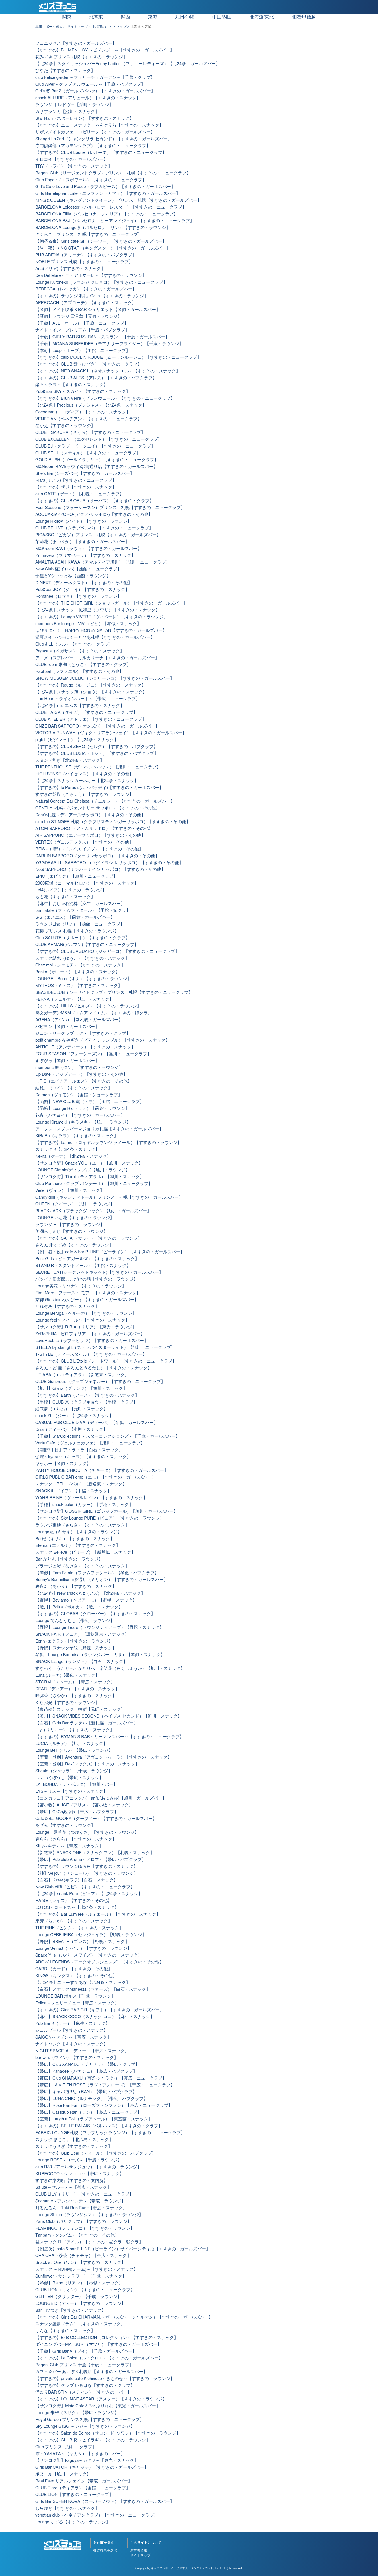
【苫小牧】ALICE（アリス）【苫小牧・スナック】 (84, 1805)
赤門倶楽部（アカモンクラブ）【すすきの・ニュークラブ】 (93, 146)
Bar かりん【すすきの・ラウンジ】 (69, 1559)
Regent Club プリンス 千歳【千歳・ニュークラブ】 (84, 2365)
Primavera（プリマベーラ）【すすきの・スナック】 (85, 555)
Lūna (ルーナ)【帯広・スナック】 (67, 1675)
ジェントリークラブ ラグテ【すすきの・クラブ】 (82, 1033)
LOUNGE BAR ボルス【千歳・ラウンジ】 (75, 1996)
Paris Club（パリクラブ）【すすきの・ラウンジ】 (83, 2222)
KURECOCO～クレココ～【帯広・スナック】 (79, 2174)
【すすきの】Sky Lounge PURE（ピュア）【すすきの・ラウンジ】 (99, 1518)
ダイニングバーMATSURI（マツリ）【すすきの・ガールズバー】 (98, 2344)
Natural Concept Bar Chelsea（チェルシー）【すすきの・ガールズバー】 (105, 801)
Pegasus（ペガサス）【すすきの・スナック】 (79, 651)
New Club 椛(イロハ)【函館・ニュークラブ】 (78, 569)
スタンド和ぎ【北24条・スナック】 (69, 760)
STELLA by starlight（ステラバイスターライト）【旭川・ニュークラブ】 (105, 1347)
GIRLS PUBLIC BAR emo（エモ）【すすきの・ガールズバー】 (95, 1477)
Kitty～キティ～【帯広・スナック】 (69, 1846)
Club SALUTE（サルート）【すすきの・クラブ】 (82, 938)
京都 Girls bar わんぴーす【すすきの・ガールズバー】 (87, 1300)
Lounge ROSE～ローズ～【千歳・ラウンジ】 (78, 2160)
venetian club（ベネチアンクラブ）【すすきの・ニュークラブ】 (96, 2515)
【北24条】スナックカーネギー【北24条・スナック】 (87, 781)
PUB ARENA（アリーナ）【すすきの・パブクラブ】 (85, 255)
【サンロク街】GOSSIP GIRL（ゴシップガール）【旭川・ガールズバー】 (106, 1511)
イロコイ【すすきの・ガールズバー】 (71, 159)
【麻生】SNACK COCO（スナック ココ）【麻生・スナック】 (95, 2017)
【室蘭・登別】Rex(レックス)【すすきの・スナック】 (87, 1764)
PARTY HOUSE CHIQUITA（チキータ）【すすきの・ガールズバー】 (101, 1470)
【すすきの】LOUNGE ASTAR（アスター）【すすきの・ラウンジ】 (101, 2399)
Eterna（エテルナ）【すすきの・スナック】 (77, 1545)
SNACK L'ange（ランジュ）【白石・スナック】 (81, 1662)
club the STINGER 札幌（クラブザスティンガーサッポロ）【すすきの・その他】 (112, 822)
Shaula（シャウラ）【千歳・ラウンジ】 (73, 1771)
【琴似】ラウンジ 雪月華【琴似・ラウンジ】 (78, 316)
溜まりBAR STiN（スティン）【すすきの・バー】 (83, 2392)
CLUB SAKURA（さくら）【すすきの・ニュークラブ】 (90, 432)
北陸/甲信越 (304, 17)
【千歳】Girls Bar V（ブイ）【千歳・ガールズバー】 (86, 2351)
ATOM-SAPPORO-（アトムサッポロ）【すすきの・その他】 (94, 829)
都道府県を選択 (105, 2550)
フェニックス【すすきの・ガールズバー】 (75, 43)
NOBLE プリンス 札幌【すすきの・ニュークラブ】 (84, 262)
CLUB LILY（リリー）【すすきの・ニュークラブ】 (84, 2194)
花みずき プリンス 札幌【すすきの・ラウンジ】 (81, 57)
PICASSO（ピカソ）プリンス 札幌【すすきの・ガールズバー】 (98, 535)
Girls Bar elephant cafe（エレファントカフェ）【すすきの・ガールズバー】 (107, 193)
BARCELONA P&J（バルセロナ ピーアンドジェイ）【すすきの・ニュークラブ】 (114, 221)
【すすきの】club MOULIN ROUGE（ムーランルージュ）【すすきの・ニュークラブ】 (118, 357)
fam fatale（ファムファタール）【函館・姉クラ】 (82, 910)
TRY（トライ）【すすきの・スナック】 (73, 166)
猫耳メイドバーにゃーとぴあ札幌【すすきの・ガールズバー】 (95, 637)
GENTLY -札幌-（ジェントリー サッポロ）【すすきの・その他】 (97, 808)
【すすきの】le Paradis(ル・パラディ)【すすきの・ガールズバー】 (99, 788)
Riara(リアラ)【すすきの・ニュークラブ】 (75, 480)
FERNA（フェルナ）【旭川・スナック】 (74, 999)
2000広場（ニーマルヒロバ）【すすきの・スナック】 (87, 883)
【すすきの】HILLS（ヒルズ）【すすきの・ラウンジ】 (88, 1006)
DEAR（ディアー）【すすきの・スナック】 (77, 1689)
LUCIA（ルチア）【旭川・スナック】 (71, 1744)
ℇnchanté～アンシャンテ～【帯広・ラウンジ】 (80, 2201)
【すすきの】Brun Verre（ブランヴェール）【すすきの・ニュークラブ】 (105, 398)
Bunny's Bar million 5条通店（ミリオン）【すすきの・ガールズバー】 (101, 1580)
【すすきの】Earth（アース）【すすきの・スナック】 (87, 1395)
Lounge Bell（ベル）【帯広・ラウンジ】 (74, 1750)
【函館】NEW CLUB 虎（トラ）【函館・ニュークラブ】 (89, 1102)
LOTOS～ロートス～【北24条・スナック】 (77, 1907)
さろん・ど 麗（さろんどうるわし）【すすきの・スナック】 (93, 1368)
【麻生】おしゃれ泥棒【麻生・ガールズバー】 (80, 904)
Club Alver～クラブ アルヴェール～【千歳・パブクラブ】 (90, 84)
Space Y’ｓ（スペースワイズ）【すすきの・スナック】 (88, 1955)
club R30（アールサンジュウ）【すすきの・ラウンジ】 (88, 2167)
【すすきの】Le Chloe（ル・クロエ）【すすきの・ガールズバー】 (99, 2358)
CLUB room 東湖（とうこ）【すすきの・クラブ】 (83, 665)
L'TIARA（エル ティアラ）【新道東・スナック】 (82, 1375)
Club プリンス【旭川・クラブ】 (65, 2447)
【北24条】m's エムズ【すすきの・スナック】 (79, 706)
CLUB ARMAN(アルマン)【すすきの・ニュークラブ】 (87, 945)
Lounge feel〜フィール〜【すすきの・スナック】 (82, 1320)
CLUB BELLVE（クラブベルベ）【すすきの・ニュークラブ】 (94, 528)
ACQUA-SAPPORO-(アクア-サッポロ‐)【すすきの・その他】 (94, 514)
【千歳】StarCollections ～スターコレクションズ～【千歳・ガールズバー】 (107, 1436)
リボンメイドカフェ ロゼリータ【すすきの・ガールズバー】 (95, 132)
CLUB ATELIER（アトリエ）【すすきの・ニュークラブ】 (90, 719)
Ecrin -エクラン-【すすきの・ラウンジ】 (74, 1641)
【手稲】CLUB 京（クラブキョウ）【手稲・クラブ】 (86, 1402)
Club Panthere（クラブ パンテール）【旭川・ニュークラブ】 (94, 1184)
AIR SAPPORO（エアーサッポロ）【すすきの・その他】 (90, 835)
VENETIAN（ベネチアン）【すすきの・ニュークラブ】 (88, 419)
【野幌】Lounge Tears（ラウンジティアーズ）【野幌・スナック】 (99, 1627)
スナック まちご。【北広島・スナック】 (74, 2140)
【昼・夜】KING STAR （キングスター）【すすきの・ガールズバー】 (102, 248)
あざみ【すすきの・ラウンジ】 (65, 1825)
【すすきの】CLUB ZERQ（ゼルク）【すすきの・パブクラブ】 (96, 747)
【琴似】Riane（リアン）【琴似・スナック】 (79, 2283)
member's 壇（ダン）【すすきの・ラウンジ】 (79, 1068)
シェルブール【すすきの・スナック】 (71, 2030)
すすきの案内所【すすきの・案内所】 (71, 2181)
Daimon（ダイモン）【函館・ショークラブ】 (78, 1095)
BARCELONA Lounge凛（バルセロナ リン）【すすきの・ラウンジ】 (102, 228)
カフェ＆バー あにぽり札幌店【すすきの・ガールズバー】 (91, 2372)
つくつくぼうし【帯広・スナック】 (69, 1778)
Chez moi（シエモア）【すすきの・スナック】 (80, 965)
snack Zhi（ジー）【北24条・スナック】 (74, 1416)
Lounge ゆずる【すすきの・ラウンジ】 (72, 2522)
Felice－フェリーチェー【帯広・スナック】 (77, 2003)
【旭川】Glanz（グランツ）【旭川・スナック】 (81, 1388)
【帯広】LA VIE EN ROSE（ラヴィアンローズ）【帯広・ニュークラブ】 (105, 2085)
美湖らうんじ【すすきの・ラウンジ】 (71, 1231)
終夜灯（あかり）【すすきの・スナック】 (75, 1586)
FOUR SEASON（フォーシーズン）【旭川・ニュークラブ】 (93, 1054)
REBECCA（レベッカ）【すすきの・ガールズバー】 (86, 289)
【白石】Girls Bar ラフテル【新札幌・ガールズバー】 (86, 1723)
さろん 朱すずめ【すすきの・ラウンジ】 (74, 1245)
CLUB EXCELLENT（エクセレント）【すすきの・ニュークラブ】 (98, 439)
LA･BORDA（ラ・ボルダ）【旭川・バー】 (76, 1784)
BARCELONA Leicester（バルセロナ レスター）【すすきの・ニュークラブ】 (110, 207)
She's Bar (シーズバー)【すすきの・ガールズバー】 (84, 473)
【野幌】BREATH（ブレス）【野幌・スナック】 (82, 1942)
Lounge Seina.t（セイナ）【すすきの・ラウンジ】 (83, 1948)
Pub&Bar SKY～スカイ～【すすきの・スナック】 (82, 392)
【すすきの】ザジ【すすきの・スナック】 (75, 487)
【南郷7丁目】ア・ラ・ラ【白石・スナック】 (79, 1450)
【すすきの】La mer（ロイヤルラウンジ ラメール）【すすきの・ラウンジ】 (108, 1143)
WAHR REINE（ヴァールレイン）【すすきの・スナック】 (91, 1498)
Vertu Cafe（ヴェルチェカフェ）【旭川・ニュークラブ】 (90, 1443)
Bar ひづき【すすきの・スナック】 (70, 2310)
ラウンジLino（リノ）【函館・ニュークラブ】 (79, 924)
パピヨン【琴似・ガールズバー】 (67, 1027)
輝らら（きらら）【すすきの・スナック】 (75, 1839)
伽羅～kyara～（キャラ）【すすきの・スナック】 (83, 1457)
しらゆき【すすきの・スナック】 (67, 2508)
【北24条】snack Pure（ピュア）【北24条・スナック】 (89, 1894)
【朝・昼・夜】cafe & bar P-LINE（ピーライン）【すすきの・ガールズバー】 (109, 1252)
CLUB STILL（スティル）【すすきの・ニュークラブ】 (87, 453)
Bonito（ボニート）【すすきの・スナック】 (77, 972)
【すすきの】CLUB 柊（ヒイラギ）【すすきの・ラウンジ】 (92, 2440)
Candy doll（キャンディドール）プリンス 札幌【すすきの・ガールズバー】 (109, 1197)
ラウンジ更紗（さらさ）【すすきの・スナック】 (82, 1525)
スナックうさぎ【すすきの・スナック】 (73, 2146)
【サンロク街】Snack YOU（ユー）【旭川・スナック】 (89, 1163)
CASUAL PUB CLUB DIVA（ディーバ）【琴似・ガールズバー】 (96, 1423)
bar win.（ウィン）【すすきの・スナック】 (76, 2058)
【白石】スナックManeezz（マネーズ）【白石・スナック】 (92, 1989)
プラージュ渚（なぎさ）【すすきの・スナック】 (82, 1566)
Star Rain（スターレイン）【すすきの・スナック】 (84, 118)
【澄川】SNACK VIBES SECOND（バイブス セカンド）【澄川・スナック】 (108, 1716)
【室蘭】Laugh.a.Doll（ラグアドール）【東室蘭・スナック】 (93, 2119)
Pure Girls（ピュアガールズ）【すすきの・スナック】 (87, 1259)
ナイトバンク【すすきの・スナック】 (71, 2044)
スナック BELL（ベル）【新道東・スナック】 (81, 1484)
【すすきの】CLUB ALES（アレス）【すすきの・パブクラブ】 (96, 378)
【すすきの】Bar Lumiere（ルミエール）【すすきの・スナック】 (98, 1914)
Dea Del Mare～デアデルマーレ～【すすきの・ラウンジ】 (90, 275)
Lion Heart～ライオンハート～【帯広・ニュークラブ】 (87, 699)
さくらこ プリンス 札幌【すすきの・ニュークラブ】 (88, 234)
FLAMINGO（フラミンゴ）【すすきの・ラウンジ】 (84, 2228)
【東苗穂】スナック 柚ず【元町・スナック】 (80, 1709)
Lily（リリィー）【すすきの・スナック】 (74, 1730)
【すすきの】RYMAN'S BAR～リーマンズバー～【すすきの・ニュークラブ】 (109, 1737)
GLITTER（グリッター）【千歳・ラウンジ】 (78, 2297)
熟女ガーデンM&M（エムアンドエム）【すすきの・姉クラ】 (93, 1013)
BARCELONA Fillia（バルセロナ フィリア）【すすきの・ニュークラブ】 (106, 214)
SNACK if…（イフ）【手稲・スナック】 (73, 1491)
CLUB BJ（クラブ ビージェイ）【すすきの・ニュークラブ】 (95, 446)
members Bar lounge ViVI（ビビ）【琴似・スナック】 (88, 624)
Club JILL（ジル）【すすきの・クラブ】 (74, 644)
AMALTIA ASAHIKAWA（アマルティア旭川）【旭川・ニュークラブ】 (102, 562)
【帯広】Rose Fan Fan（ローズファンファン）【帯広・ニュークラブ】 (103, 2105)
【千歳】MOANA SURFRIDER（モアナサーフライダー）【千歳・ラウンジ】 (109, 344)
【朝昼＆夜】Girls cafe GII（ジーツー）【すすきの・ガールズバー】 (101, 241)
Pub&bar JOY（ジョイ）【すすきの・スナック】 (82, 590)
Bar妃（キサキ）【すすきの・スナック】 (74, 1539)
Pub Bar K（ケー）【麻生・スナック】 (72, 2023)
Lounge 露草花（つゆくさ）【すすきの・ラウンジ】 (87, 1832)
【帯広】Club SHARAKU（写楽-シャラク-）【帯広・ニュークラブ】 (101, 2078)
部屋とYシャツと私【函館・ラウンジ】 (73, 576)
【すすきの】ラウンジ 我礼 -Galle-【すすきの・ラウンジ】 (91, 296)
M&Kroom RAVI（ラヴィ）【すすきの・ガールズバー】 (88, 549)
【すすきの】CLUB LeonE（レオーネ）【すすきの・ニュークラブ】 (101, 153)
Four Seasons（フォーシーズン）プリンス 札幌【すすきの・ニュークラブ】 (110, 508)
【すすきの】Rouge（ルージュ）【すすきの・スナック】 (90, 685)
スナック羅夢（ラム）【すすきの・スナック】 (80, 2324)
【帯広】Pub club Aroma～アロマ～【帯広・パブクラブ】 (90, 1860)
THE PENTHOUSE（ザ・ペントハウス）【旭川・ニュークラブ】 (98, 767)
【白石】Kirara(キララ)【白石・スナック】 (76, 1880)
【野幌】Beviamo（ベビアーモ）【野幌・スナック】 (86, 1600)
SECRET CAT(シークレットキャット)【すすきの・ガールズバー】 (99, 1272)
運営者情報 (138, 2550)
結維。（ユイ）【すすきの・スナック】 (73, 1088)
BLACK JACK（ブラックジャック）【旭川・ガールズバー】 (93, 1211)
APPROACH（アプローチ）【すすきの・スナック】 (85, 303)
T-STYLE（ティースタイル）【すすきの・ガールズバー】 (91, 1354)
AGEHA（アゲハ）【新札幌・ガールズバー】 (79, 1020)
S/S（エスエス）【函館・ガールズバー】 (75, 917)
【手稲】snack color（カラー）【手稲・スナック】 (84, 1505)
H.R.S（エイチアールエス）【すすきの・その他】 (83, 1081)
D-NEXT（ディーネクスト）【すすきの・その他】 (83, 583)
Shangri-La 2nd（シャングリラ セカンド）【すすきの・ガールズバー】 (103, 139)
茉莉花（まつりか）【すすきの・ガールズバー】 (82, 542)
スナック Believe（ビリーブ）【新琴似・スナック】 (85, 1552)
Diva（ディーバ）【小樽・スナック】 (71, 1429)
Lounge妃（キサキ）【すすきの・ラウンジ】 (78, 1532)
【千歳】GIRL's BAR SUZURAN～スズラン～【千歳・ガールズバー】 (102, 337)
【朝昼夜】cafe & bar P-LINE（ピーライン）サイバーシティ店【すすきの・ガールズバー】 (122, 2249)
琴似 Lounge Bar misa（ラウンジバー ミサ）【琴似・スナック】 (100, 1655)
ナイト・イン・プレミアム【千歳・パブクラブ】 (82, 330)
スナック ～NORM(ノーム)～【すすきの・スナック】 (86, 2269)
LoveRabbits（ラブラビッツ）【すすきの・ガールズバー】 (91, 1341)
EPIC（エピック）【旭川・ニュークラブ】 (76, 876)
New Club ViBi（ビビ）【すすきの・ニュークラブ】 (85, 1887)
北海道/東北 (262, 17)
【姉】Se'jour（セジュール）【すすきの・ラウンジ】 (86, 1873)
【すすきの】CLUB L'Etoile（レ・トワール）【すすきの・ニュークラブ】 (105, 1361)
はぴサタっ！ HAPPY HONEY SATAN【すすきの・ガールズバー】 (101, 630)
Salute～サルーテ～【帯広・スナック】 (73, 2187)
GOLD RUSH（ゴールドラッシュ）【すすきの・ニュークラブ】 (97, 460)
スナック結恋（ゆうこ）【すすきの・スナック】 (82, 958)
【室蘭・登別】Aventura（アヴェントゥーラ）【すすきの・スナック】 (103, 1757)
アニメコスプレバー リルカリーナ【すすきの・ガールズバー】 (97, 658)
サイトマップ (77, 27)
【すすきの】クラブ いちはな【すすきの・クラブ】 (85, 2385)
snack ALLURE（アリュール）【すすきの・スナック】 (88, 98)
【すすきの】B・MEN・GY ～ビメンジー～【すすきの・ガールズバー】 (104, 50)
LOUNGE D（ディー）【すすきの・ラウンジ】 (80, 2303)
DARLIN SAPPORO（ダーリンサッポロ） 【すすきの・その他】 (97, 856)
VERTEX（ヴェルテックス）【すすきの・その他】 (84, 842)
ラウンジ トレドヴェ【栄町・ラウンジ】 (74, 105)
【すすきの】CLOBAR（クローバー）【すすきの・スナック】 (95, 1614)
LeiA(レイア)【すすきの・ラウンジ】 (70, 890)
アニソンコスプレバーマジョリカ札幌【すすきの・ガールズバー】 (99, 1129)
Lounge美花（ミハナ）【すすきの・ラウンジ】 (80, 1286)
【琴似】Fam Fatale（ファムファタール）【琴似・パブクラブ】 (97, 1573)
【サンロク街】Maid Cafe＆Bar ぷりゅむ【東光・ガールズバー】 (97, 2406)
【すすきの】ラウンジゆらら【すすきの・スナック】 (86, 1866)
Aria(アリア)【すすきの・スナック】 (70, 269)
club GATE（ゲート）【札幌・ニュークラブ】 (79, 494)
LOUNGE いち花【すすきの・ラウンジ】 (74, 1218)
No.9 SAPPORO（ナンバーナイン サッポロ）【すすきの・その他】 (100, 869)
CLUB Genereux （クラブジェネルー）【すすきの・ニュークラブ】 (100, 1382)
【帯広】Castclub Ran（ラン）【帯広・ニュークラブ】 (88, 2112)
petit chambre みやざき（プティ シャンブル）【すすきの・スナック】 (102, 1040)
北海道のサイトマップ (109, 27)
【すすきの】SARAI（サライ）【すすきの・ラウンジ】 (88, 1238)
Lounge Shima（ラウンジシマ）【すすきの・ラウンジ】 (89, 2215)
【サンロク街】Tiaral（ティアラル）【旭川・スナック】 (89, 1177)
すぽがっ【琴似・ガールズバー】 (67, 1061)
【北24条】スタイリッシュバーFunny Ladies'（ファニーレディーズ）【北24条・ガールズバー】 (127, 64)
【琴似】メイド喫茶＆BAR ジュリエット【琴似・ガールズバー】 (97, 310)
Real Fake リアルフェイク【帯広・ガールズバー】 (83, 2481)
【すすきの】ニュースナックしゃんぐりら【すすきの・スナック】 (99, 125)
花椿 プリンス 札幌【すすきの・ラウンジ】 (77, 931)
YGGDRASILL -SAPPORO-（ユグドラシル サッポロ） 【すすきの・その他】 (109, 863)
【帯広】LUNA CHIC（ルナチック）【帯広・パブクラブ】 (91, 2099)
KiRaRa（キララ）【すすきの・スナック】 (76, 1136)
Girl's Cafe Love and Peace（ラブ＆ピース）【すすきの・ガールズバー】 (105, 187)
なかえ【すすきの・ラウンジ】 (65, 426)
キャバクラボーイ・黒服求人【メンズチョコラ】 (182, 2568)
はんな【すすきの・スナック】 (65, 2331)
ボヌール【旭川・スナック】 (63, 2474)
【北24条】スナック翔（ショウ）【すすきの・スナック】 (91, 692)
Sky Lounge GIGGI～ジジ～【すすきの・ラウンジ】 (85, 2426)
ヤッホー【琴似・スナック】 (63, 1464)
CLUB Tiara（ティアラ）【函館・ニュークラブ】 (82, 2488)
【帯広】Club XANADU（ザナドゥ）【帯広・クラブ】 (87, 2064)
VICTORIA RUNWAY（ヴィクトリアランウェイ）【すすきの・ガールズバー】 (110, 733)
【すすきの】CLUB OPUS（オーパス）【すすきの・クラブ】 (94, 501)
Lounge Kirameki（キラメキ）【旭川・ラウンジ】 (83, 1122)
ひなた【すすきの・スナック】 (65, 71)
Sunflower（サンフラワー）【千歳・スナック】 (80, 2276)
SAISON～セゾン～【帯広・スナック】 (73, 2037)
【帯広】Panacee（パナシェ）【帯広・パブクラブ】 (86, 2071)
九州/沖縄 (184, 17)
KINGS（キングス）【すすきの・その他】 (76, 1976)
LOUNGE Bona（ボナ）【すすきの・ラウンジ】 (83, 979)
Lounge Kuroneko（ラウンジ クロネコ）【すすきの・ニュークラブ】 (101, 282)
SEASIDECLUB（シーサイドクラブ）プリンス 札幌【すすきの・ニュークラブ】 (114, 992)
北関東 (96, 17)
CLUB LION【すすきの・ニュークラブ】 (74, 2495)
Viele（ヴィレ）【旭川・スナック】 (69, 1190)
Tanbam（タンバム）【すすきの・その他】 (77, 2235)
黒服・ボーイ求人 (49, 27)
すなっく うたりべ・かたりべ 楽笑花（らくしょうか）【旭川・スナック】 (110, 1668)
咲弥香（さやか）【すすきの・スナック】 (75, 1696)
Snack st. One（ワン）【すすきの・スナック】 (80, 2262)
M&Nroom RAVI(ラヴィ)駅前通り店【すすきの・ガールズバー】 (96, 467)
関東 (66, 17)
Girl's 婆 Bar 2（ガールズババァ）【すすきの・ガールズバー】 (95, 91)
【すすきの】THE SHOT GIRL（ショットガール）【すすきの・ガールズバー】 (111, 603)
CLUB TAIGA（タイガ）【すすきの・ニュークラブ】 (86, 712)
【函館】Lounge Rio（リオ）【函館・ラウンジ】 (82, 1108)
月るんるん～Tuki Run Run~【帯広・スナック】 (81, 2208)
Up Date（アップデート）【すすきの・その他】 (81, 1074)
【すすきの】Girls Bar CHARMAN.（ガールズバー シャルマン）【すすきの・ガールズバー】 (124, 2317)
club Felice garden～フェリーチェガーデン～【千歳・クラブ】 (95, 77)
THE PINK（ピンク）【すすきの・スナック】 (79, 1928)
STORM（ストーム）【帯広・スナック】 (75, 1682)
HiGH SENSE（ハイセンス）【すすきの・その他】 (84, 774)
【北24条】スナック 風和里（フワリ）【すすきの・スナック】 (97, 610)
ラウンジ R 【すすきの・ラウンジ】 (69, 1225)
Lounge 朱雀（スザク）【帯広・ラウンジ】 (77, 2413)
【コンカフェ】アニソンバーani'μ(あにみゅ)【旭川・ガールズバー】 (101, 1798)
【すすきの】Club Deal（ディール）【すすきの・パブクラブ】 (95, 2153)
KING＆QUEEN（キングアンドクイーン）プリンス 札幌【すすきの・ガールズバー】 (118, 200)
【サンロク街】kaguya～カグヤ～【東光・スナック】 (86, 2460)
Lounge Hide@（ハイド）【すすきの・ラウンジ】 (83, 521)
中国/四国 (222, 17)
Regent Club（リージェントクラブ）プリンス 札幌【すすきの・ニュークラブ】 (113, 173)
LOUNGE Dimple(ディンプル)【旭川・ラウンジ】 (82, 1170)
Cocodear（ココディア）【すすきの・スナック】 (82, 412)
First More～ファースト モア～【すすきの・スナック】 (88, 1293)
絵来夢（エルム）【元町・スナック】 (71, 1409)
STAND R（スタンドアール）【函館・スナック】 (83, 1266)
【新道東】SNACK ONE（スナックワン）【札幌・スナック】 (94, 1853)
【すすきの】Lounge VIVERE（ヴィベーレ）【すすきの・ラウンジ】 (101, 617)
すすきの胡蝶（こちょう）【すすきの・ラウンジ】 (84, 794)
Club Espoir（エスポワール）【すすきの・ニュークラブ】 (91, 180)
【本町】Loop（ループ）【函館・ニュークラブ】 (82, 351)
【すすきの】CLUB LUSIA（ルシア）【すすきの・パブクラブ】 (96, 753)
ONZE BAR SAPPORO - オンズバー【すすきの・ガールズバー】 (97, 726)
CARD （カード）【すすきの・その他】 (73, 1969)
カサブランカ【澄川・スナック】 (67, 112)
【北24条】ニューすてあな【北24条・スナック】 (82, 1983)
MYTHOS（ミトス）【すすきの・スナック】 (78, 986)
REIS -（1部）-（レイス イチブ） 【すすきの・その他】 (89, 849)
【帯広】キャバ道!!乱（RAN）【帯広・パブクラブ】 (86, 2092)
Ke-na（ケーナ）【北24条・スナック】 (73, 1156)
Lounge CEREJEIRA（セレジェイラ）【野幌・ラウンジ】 (90, 1935)
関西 (125, 17)
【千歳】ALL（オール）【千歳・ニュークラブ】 (81, 323)
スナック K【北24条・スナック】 (67, 1149)
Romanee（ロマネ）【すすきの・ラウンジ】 (78, 596)
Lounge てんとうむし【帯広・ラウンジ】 (74, 1621)
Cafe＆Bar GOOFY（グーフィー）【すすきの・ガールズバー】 (96, 1819)
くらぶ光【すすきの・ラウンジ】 (67, 1703)
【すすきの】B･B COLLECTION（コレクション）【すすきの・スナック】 (106, 2338)
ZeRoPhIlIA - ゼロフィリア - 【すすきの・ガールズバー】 (90, 1334)
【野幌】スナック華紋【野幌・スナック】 (75, 1648)
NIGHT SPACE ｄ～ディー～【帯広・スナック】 (82, 2051)
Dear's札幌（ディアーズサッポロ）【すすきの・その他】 (90, 815)
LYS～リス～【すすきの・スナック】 (71, 1791)
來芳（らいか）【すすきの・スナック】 (73, 1921)
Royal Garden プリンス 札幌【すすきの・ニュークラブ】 (89, 2420)
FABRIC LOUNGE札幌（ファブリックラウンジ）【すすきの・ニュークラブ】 (110, 2133)
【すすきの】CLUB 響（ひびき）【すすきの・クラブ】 (88, 364)
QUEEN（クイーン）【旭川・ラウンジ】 (74, 1204)
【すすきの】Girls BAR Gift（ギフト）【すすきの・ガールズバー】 (99, 2010)
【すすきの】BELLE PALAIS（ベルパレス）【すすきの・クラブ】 (99, 2126)
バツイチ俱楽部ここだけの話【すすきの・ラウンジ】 (86, 1279)
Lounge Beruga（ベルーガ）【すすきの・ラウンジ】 (85, 1313)
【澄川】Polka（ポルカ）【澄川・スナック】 (79, 1607)
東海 (152, 17)
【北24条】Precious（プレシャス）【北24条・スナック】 (91, 405)
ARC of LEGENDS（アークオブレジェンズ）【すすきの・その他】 (99, 1962)
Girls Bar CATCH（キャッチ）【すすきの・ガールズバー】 (92, 2467)
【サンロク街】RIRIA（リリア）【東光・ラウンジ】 (85, 1327)
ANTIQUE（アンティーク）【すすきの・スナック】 (85, 1047)
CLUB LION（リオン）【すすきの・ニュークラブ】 (85, 2290)
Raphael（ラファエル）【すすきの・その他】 (79, 671)
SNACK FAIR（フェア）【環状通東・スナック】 (82, 1634)
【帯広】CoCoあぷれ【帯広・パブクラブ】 (76, 1812)
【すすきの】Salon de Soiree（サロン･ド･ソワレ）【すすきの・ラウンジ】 (107, 2433)
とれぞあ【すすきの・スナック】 (67, 1307)
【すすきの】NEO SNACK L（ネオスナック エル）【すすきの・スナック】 (107, 371)
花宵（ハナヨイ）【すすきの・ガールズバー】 (80, 1115)
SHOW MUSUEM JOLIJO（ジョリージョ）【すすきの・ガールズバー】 (104, 678)
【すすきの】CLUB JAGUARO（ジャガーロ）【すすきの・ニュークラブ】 (107, 951)
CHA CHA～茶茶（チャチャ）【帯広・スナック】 (83, 2256)
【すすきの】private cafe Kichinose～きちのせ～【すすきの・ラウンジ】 (104, 2379)
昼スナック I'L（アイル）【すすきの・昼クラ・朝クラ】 (89, 2242)
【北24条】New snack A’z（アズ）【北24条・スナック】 (90, 1593)
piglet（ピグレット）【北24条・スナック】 (76, 740)
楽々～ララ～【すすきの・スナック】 (71, 385)
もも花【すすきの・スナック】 (65, 897)
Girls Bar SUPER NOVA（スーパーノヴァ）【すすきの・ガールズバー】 (104, 2501)
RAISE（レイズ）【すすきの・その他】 (73, 1901)
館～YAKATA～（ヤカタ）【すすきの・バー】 (80, 2454)
